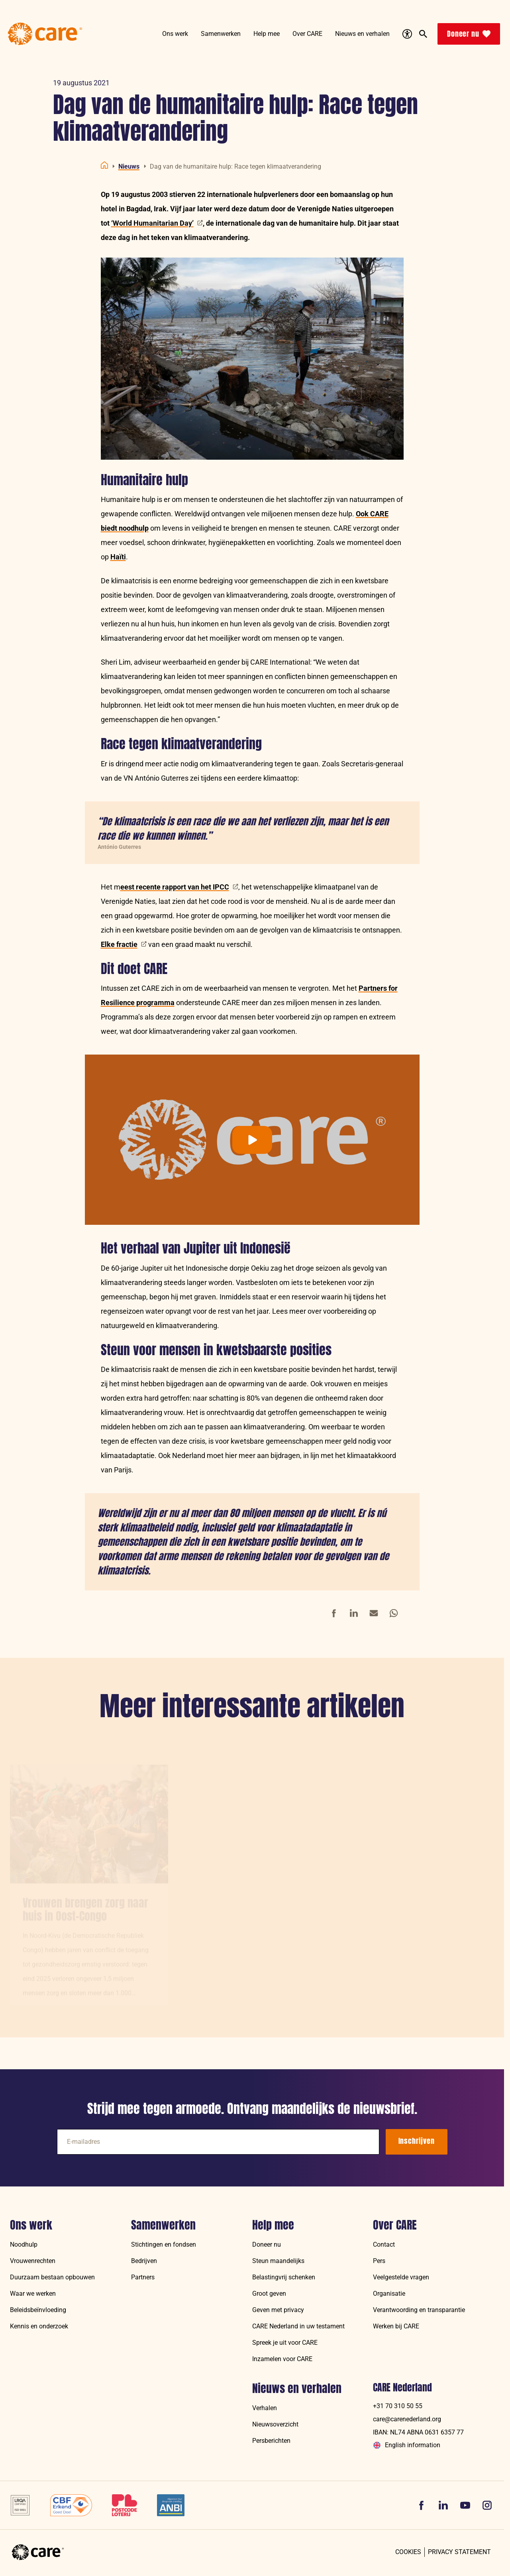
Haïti (118, 557)
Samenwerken (163, 2225)
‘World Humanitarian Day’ (157, 223)
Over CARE (395, 2225)
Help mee (273, 2225)
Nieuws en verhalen (296, 2388)
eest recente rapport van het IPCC (179, 887)
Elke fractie (124, 944)
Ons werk (31, 2225)
